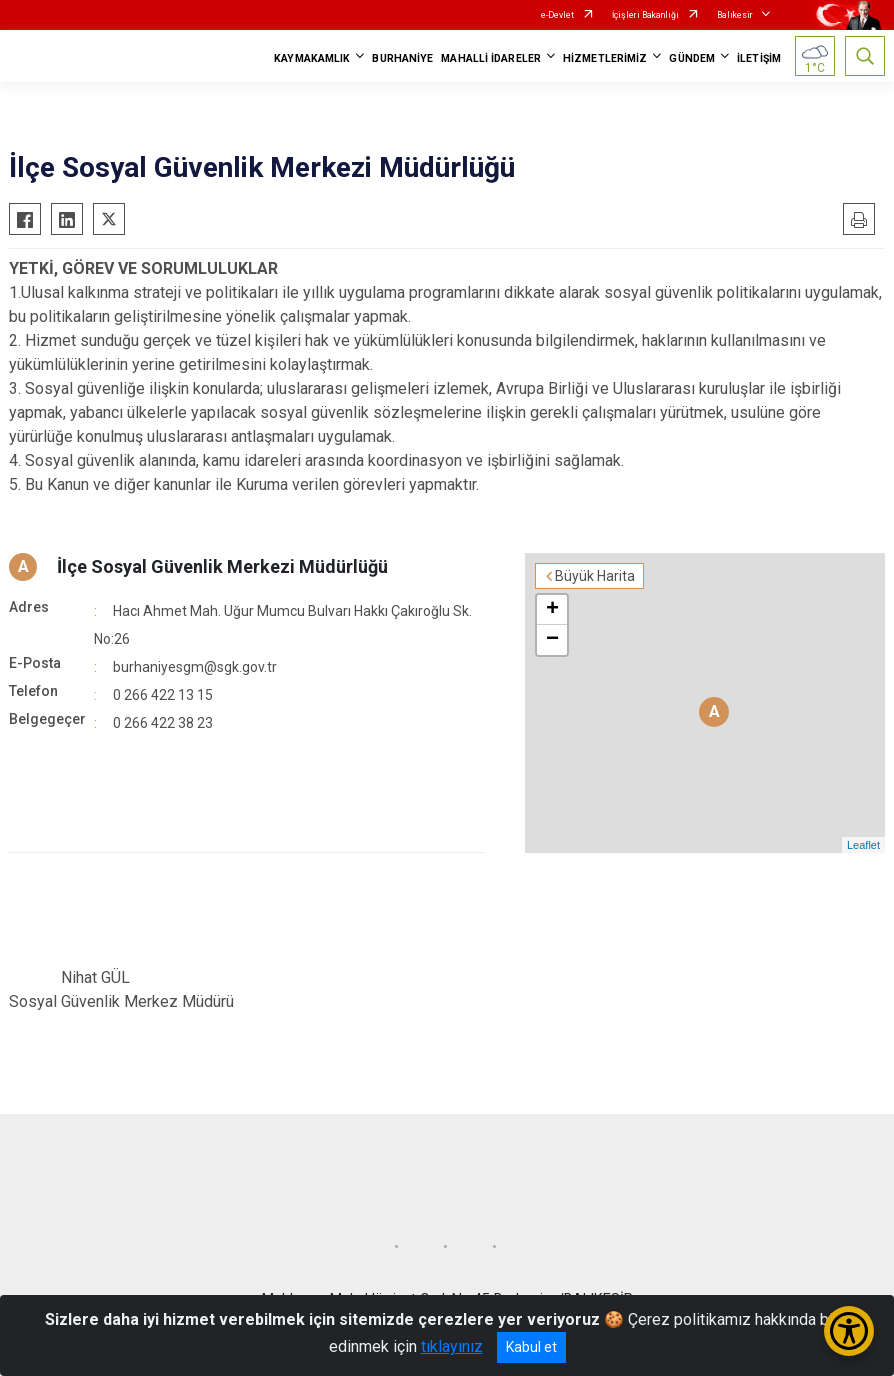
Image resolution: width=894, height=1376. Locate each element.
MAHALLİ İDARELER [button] (491, 58)
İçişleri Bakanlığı (645, 15)
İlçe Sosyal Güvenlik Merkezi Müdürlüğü (222, 566)
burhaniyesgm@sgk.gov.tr (195, 667)
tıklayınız (452, 1346)
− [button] (552, 640)
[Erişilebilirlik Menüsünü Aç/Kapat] (849, 1331)
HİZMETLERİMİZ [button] (605, 58)
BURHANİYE (402, 58)
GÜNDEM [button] (692, 58)
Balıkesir (735, 15)
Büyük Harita (595, 576)
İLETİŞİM (759, 58)
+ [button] (552, 610)
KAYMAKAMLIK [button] (312, 58)
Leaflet (863, 845)
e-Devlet (557, 15)
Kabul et (531, 1347)
